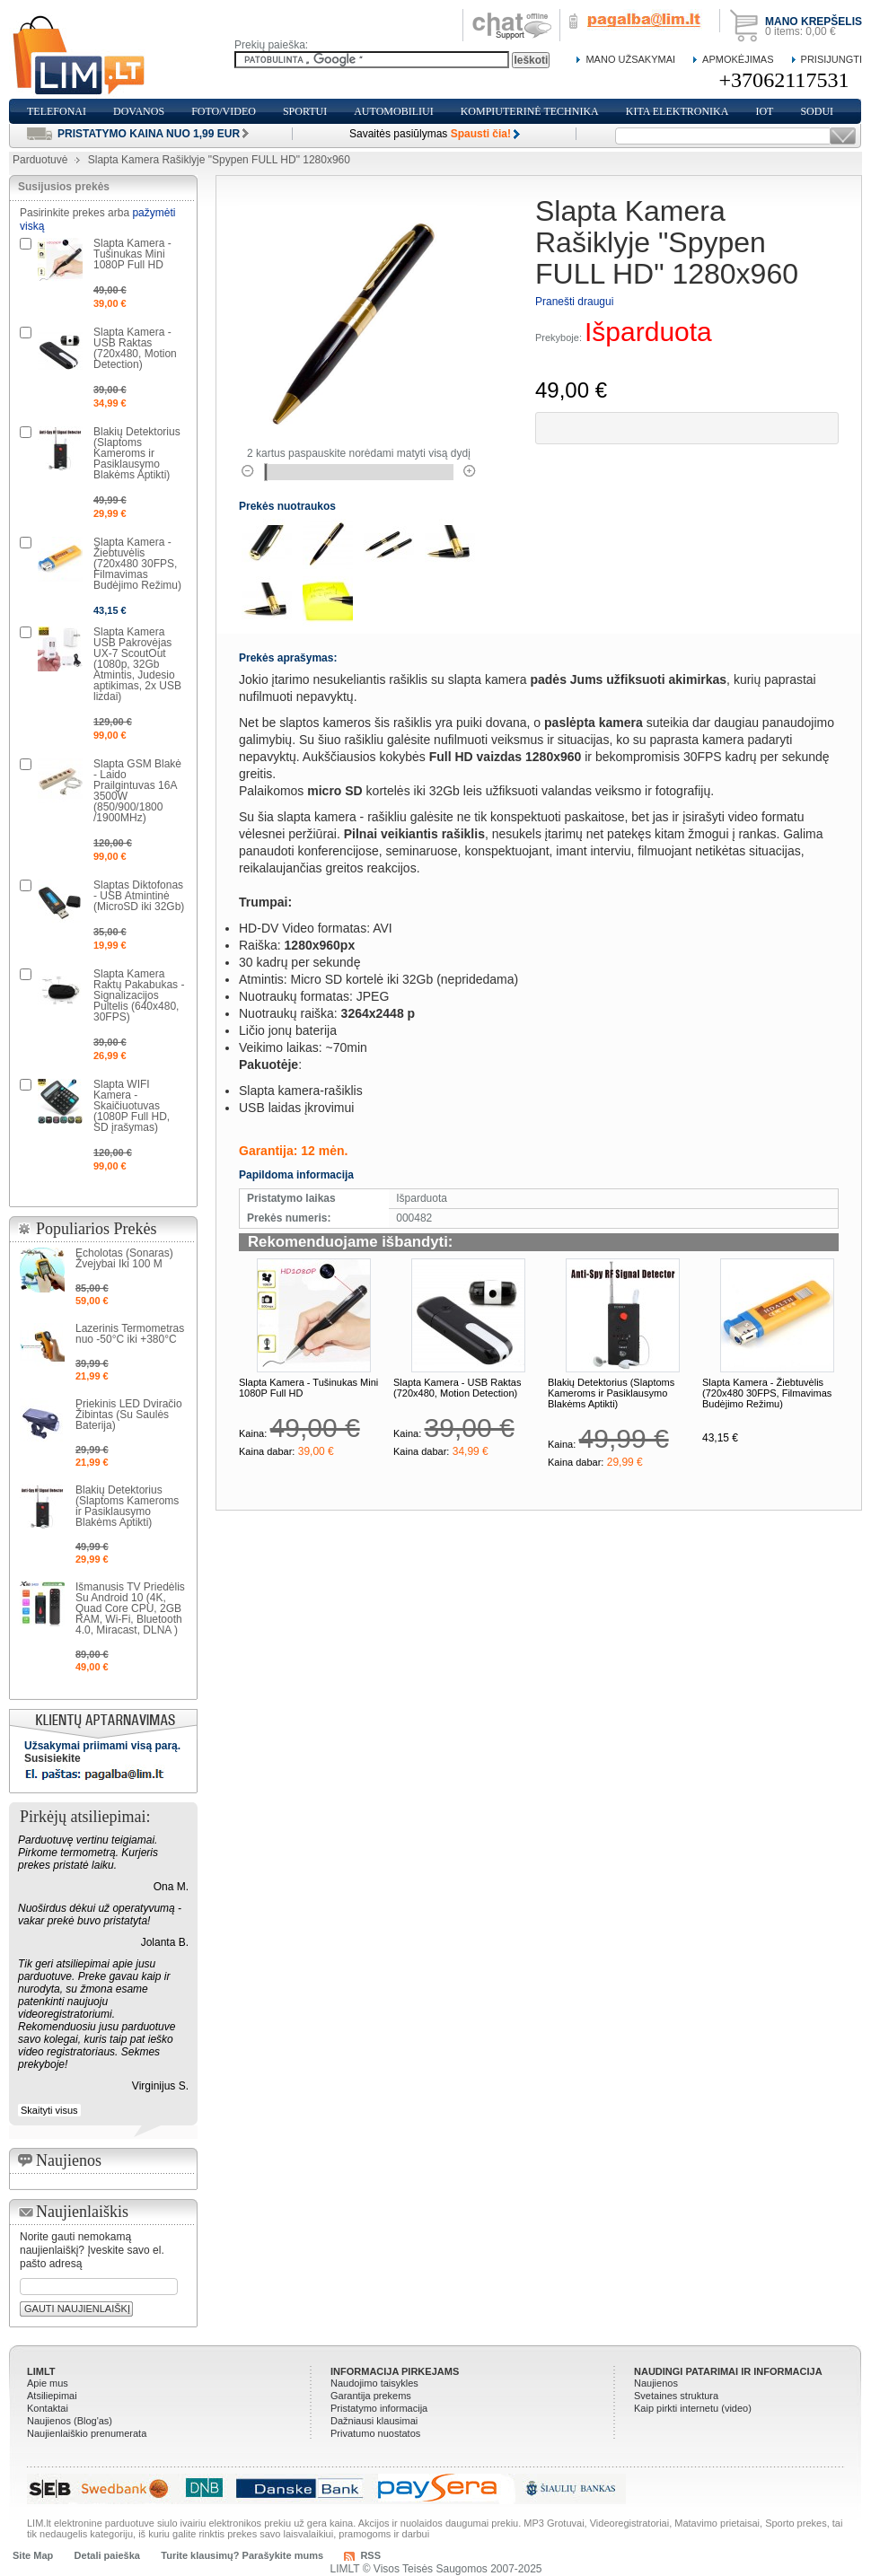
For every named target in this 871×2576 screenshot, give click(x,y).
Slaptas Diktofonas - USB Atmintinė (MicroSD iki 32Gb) (138, 896)
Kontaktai (47, 2408)
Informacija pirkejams (394, 2371)
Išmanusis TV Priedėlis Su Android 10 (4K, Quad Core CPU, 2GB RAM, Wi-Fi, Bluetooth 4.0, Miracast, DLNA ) (130, 1608)
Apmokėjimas (737, 59)
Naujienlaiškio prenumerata (86, 2433)
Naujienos (656, 2383)
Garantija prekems (370, 2395)
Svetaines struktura (676, 2395)
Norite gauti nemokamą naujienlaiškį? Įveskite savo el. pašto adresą (92, 2250)
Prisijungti (831, 59)
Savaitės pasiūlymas (430, 133)
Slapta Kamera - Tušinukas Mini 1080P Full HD (132, 254)
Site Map (33, 2555)
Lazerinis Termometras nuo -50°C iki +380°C (129, 1333)
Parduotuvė (40, 159)
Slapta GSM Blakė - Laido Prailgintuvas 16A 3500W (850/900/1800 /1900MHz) (137, 791)
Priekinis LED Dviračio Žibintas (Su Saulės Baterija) (128, 1415)
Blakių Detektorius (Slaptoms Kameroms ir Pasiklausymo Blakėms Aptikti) (611, 1393)
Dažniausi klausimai (374, 2420)
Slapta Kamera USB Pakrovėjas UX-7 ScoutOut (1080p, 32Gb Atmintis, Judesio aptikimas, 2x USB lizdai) (137, 664)
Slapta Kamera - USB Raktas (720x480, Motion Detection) (457, 1387)
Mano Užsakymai (630, 59)
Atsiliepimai (52, 2395)
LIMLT (41, 2371)
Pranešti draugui (574, 301)
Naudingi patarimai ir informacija (728, 2371)
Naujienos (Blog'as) (69, 2420)
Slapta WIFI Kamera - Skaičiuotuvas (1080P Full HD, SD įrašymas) (131, 1106)
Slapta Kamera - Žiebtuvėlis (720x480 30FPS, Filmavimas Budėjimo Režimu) (766, 1393)
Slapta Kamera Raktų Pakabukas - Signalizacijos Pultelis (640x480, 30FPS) (138, 995)
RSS (370, 2555)
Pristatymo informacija (378, 2408)
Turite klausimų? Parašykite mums (242, 2555)
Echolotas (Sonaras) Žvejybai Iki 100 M (124, 1258)
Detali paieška (107, 2555)
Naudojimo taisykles (374, 2383)
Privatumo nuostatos (375, 2433)
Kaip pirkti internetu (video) (693, 2408)
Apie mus (47, 2383)
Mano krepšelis (813, 21)
